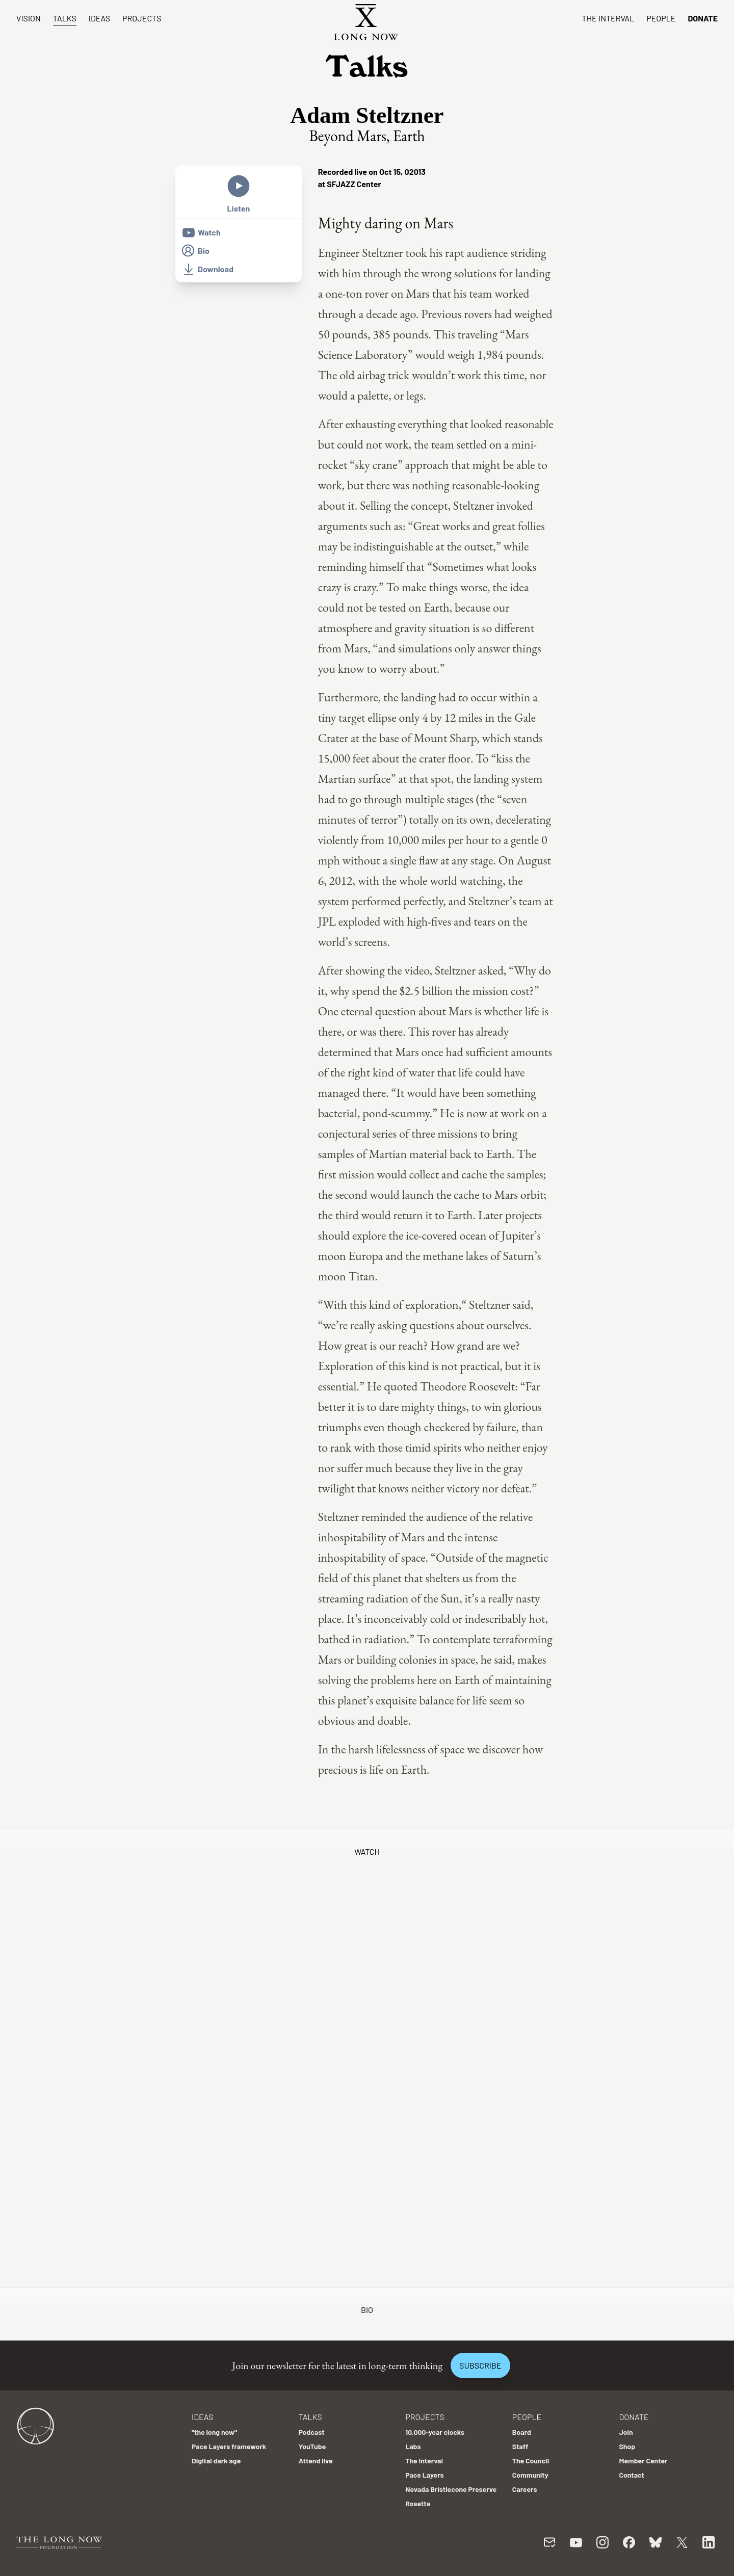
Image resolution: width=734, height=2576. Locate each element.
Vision (28, 18)
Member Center (643, 2460)
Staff (520, 2446)
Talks (64, 18)
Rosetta (417, 2503)
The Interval (608, 18)
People (660, 18)
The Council (530, 2460)
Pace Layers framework (229, 2446)
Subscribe (480, 2365)
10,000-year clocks (434, 2432)
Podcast (312, 2432)
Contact (631, 2474)
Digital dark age (216, 2460)
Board (521, 2432)
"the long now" (214, 2432)
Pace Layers (424, 2474)
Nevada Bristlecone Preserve (450, 2489)
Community (530, 2474)
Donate (703, 18)
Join (626, 2432)
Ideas (99, 18)
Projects (141, 18)
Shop (627, 2446)
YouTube (312, 2446)
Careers (524, 2489)
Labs (413, 2446)
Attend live (316, 2460)
